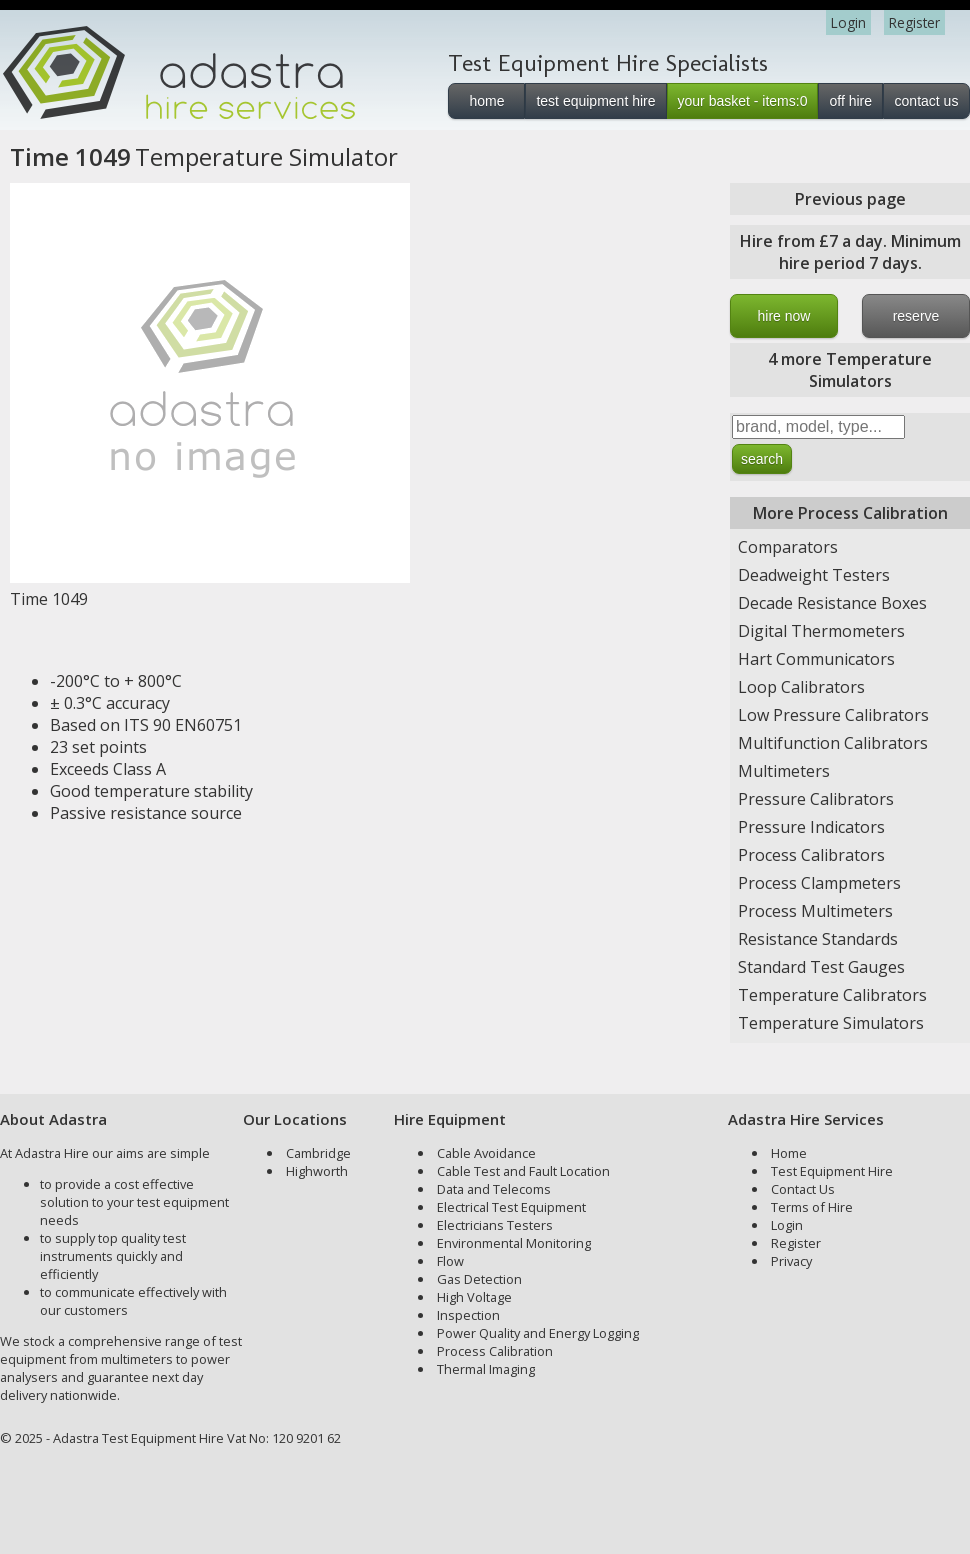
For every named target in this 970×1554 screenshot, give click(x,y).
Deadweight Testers (814, 575)
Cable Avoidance (486, 1153)
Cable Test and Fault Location (523, 1171)
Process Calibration (495, 1351)
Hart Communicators (816, 659)
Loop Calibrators (801, 687)
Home (789, 1153)
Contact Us (803, 1189)
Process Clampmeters (819, 883)
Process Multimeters (815, 911)
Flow (450, 1261)
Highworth (317, 1171)
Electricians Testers (495, 1225)
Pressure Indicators (811, 827)
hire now (784, 316)
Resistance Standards (818, 939)
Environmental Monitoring (514, 1243)
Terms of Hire (812, 1207)
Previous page (850, 199)
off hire (850, 101)
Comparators (788, 547)
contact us (927, 101)
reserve (916, 316)
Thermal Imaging (486, 1369)
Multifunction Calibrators (833, 743)
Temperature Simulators (831, 1023)
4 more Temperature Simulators (850, 370)
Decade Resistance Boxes (832, 603)
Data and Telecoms (494, 1189)
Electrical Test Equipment (511, 1207)
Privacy (791, 1261)
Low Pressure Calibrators (833, 715)
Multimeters (784, 771)
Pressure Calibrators (816, 799)
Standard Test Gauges (821, 967)
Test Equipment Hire (832, 1171)
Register (914, 22)
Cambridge (318, 1153)
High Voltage (474, 1297)
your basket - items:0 (743, 101)
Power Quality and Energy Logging (538, 1333)
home (486, 101)
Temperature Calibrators (832, 995)
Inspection (468, 1315)
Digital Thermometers (821, 631)
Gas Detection (479, 1279)
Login (848, 22)
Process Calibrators (811, 855)
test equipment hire (595, 101)
